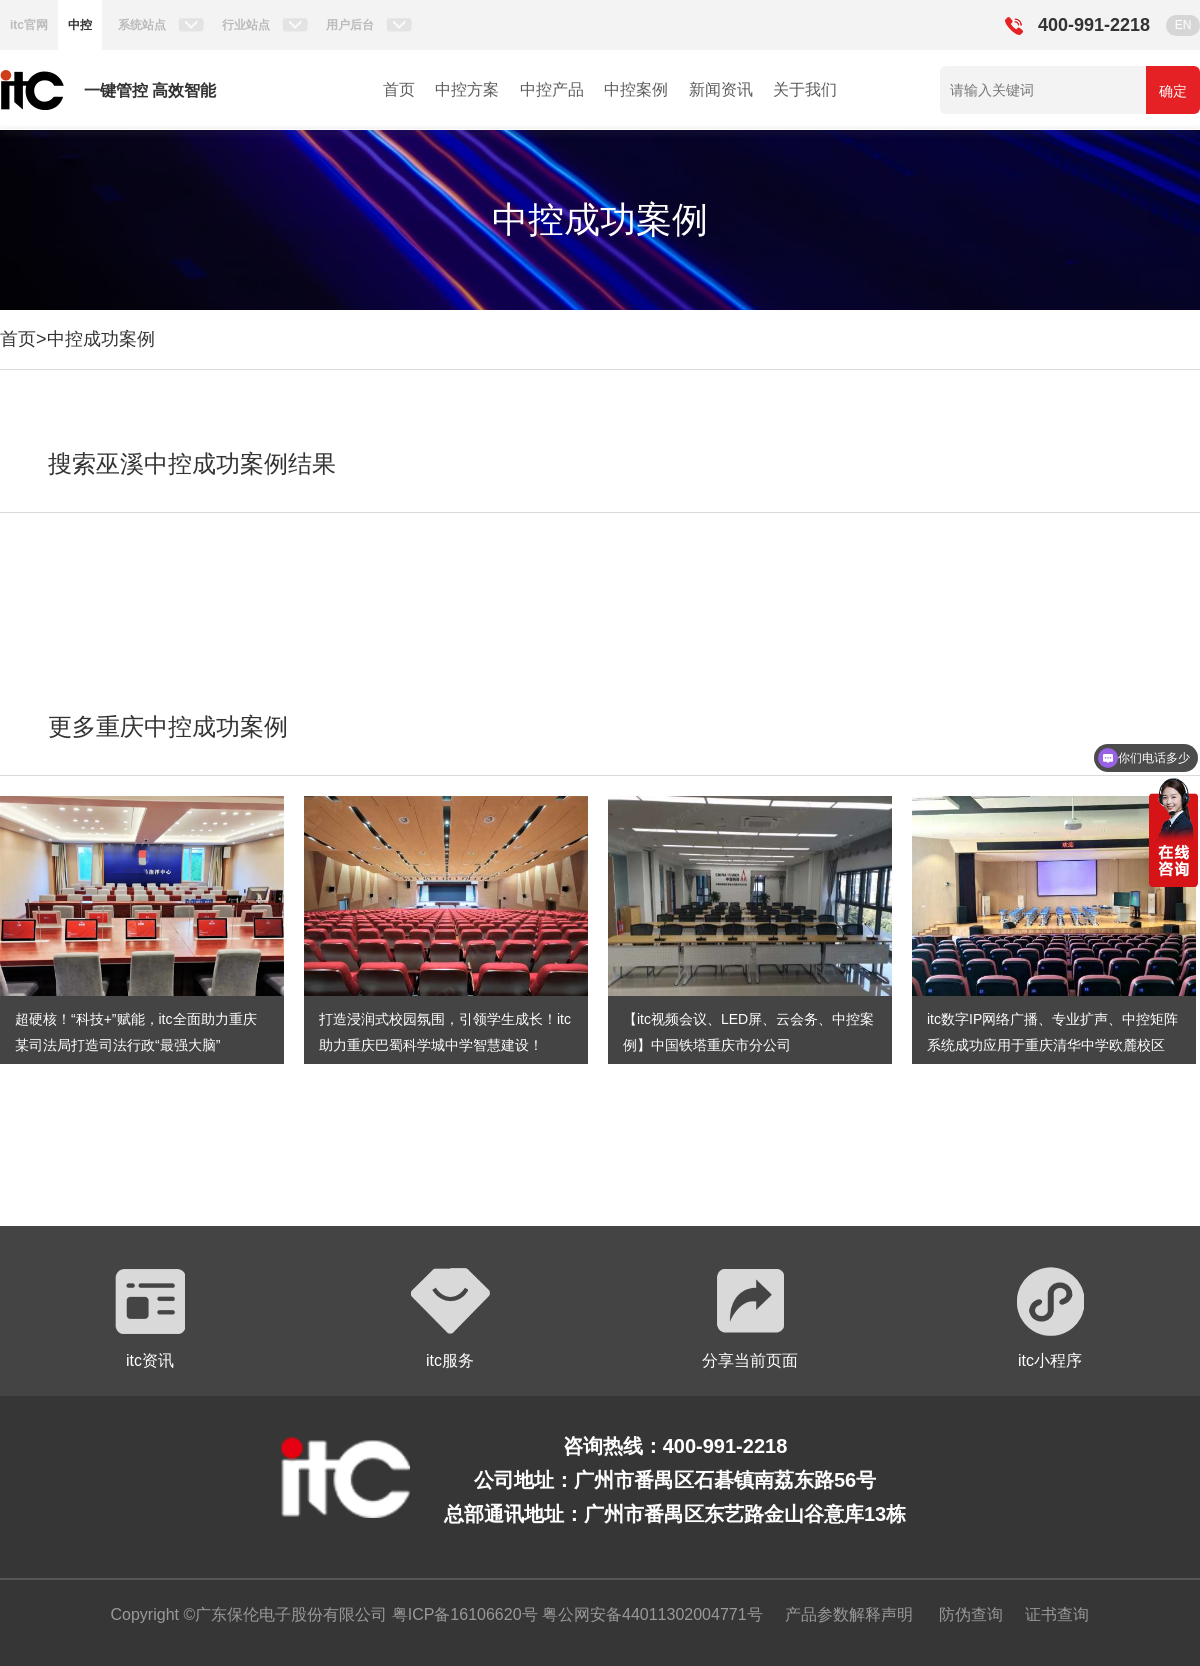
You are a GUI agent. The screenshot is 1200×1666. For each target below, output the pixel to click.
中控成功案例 (101, 339)
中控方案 (467, 89)
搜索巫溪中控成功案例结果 (192, 463)
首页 (399, 89)
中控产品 (552, 89)
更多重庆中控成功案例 (168, 726)
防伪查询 (971, 1614)
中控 (80, 25)
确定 (1173, 91)
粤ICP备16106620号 (462, 1614)
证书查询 (1057, 1614)
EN (1183, 25)
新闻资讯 (721, 89)
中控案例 (636, 89)
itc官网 (29, 25)
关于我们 (805, 89)
